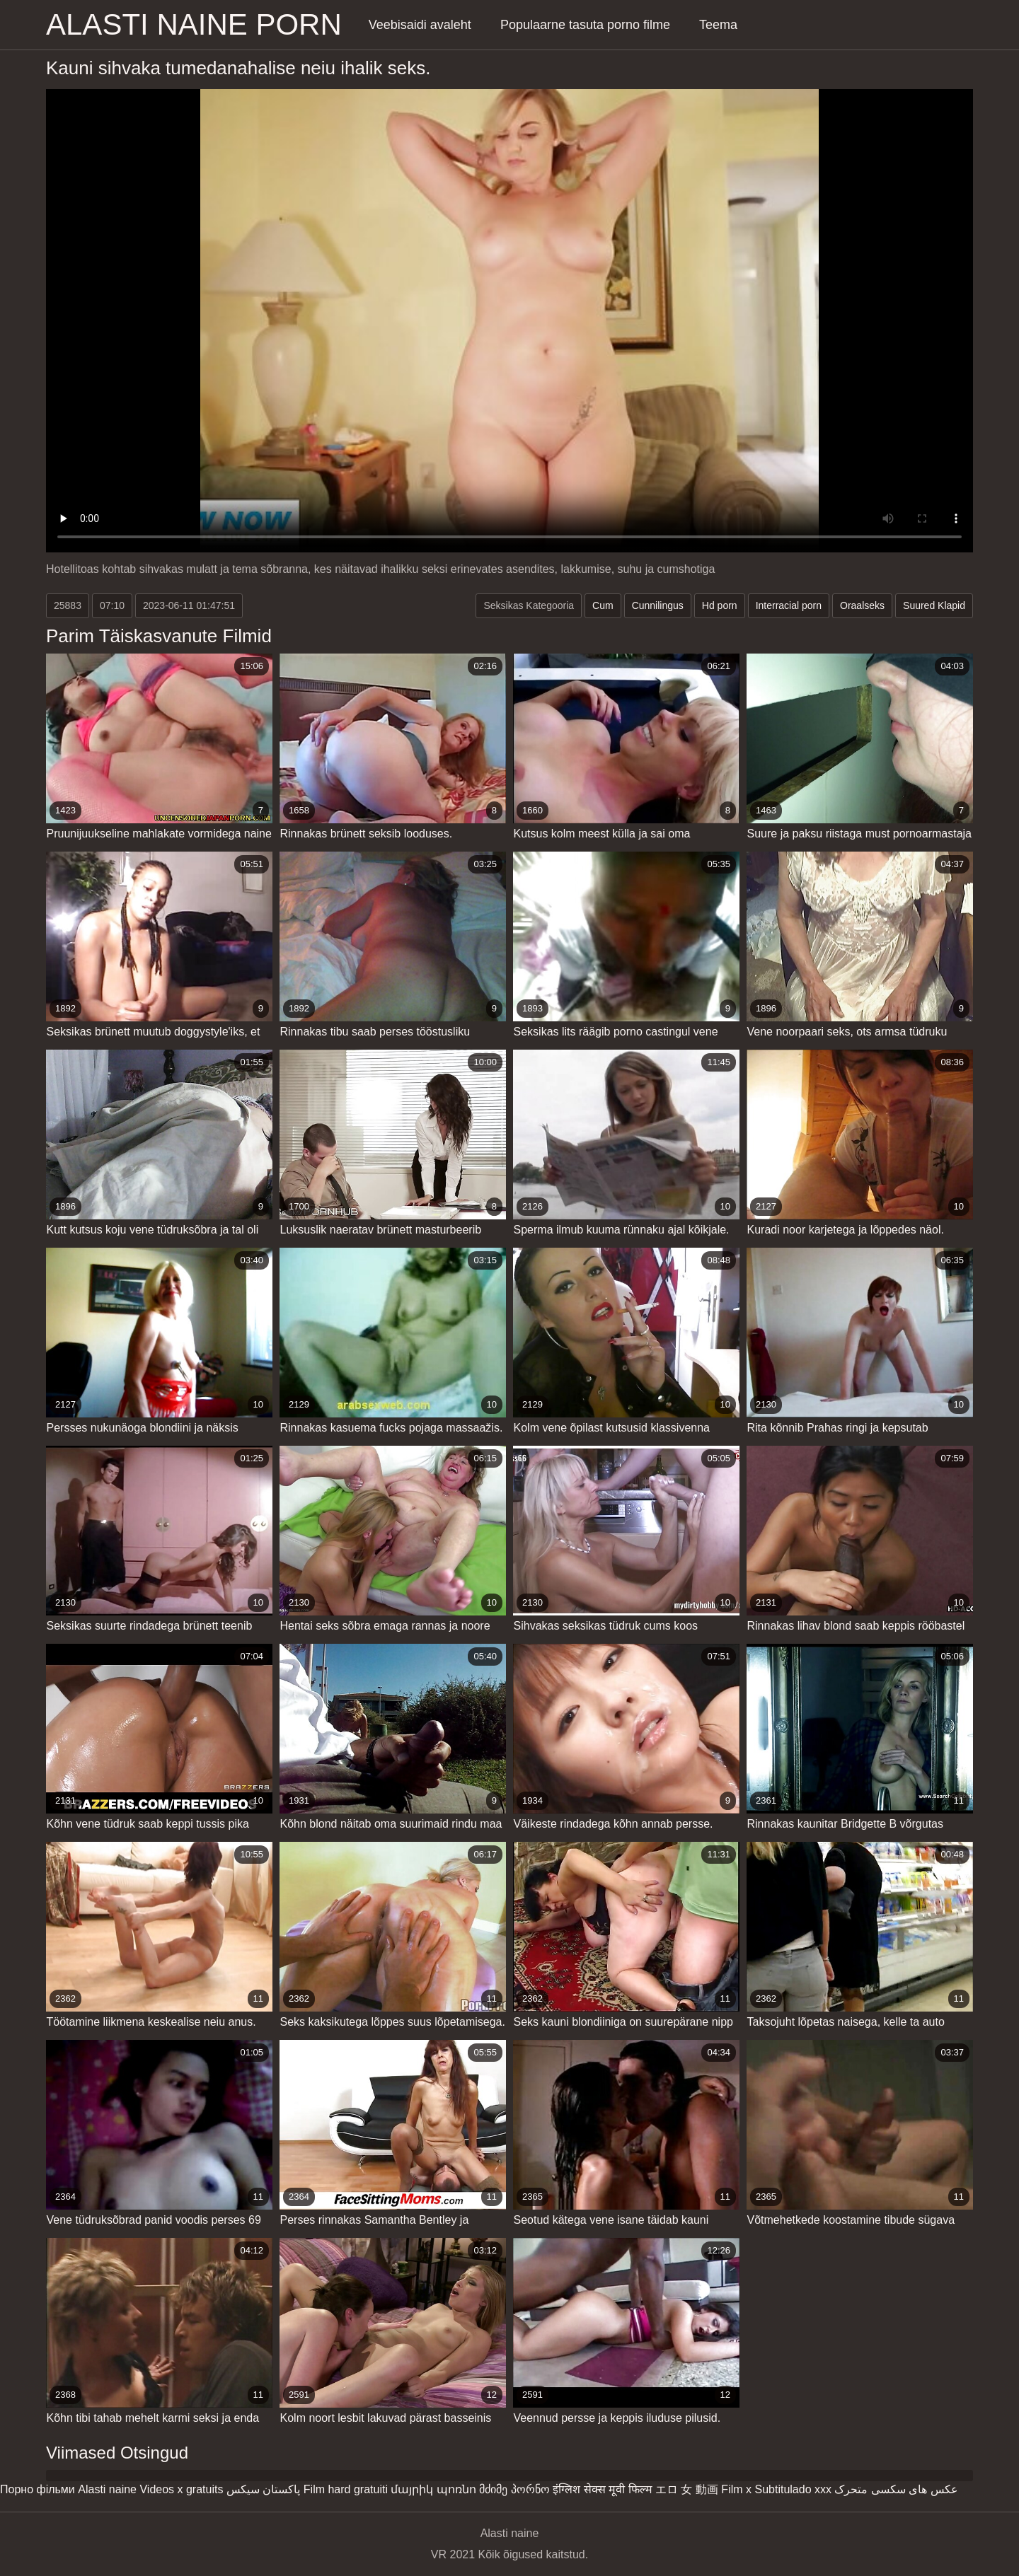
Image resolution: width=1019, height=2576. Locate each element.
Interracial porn (789, 605)
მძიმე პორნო (514, 2489)
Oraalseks (862, 605)
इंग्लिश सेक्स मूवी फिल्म (602, 2489)
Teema (718, 25)
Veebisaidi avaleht (420, 25)
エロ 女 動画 (686, 2489)
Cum (603, 605)
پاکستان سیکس (263, 2489)
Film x (736, 2489)
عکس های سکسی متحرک (895, 2489)
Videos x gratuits (181, 2489)
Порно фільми (37, 2489)
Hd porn (719, 605)
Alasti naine (107, 2489)
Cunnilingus (658, 605)
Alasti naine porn (194, 24)
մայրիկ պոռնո (433, 2489)
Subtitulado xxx (792, 2489)
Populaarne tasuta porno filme (585, 25)
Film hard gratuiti (346, 2489)
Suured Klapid (934, 605)
